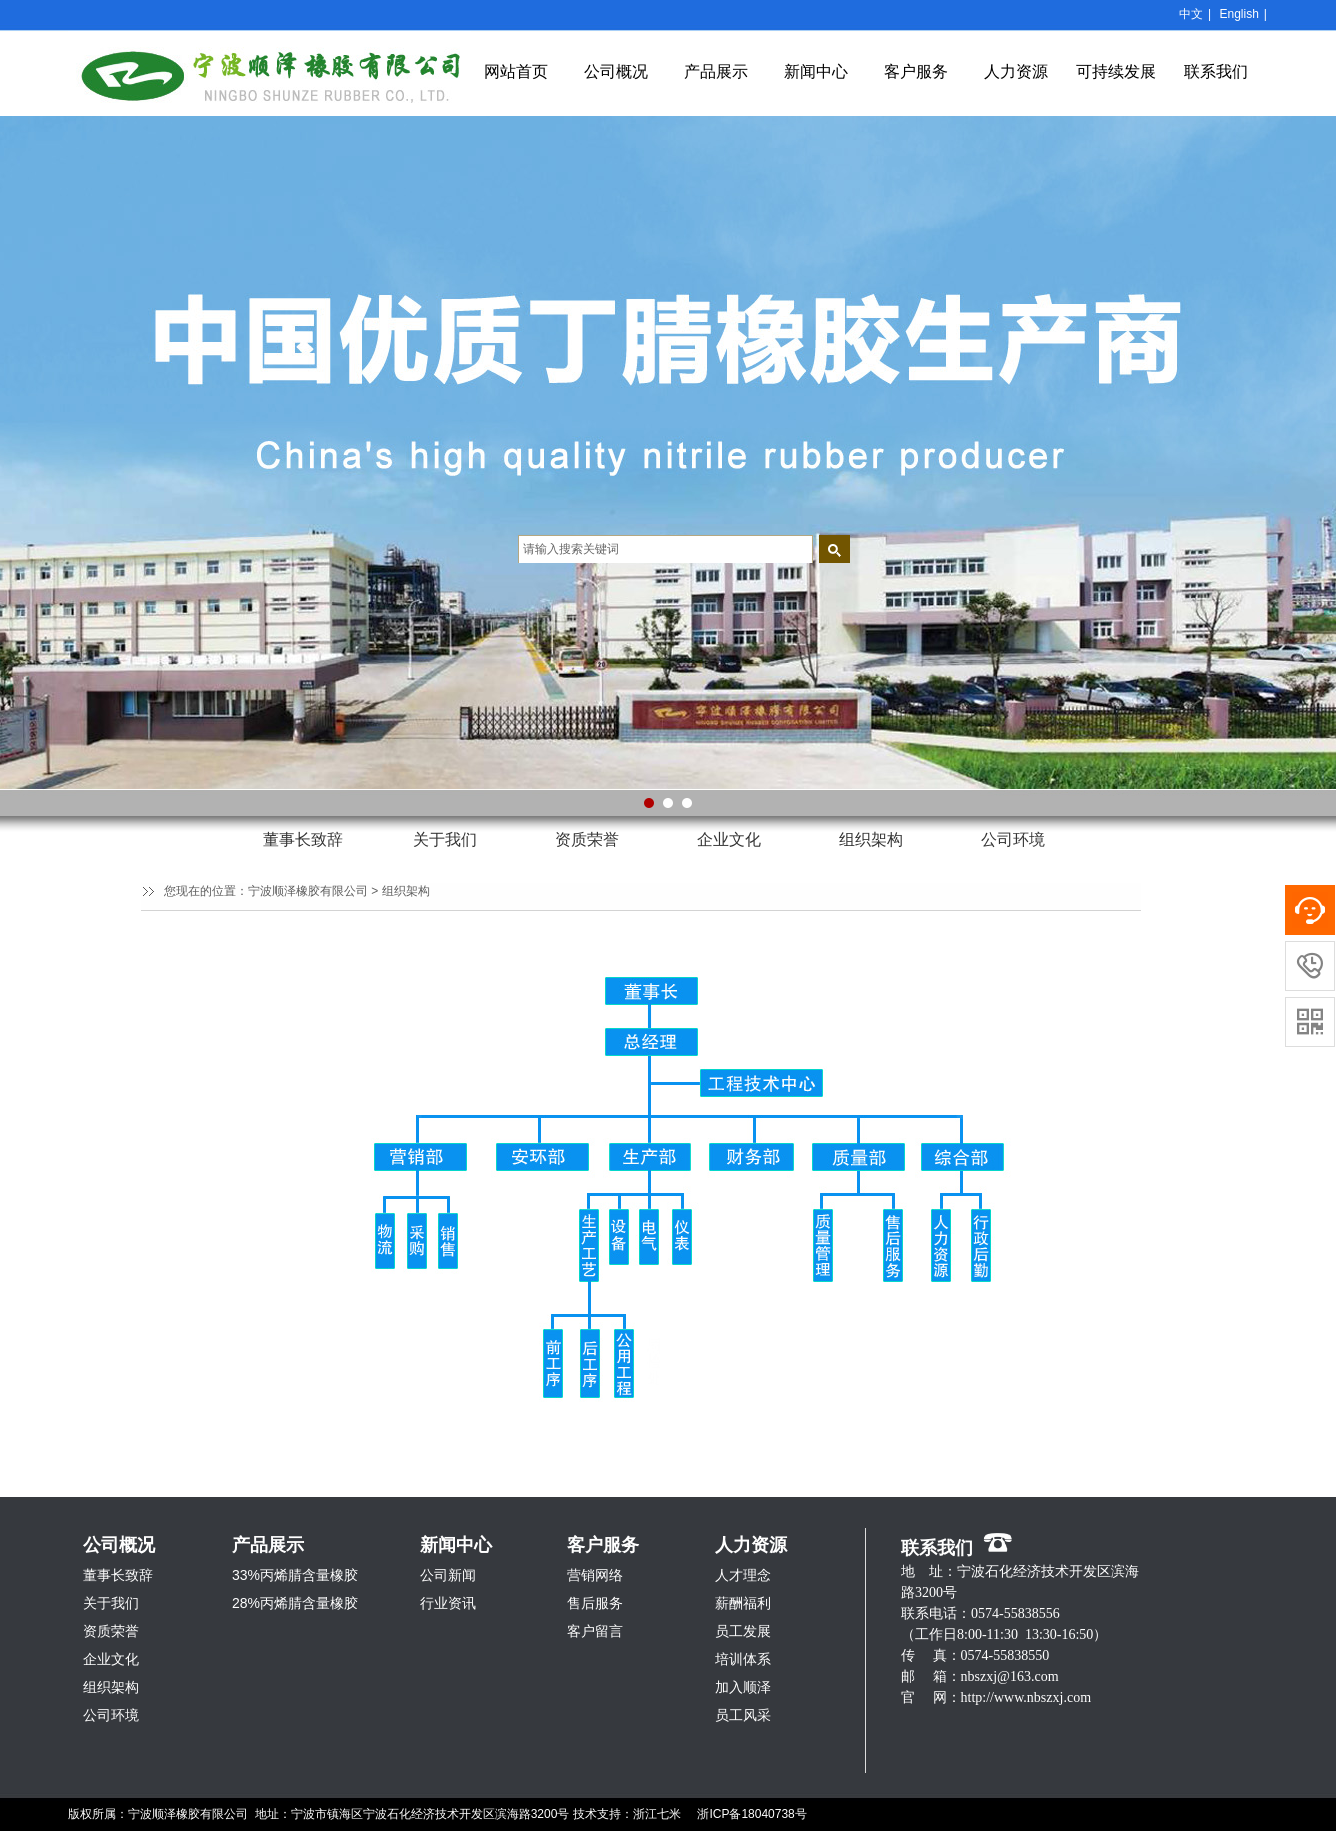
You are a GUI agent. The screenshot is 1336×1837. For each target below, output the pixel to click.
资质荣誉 (587, 839)
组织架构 (871, 839)
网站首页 (516, 71)
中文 (1191, 14)
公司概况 (616, 71)
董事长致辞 (303, 839)
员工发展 (743, 1631)
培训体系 (743, 1659)
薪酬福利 (743, 1603)
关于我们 (445, 839)
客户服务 (916, 71)
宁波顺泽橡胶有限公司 (308, 891)
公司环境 (1013, 839)
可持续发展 (1116, 71)
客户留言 (595, 1631)
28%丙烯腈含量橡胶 (295, 1603)
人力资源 (1016, 71)
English (1238, 14)
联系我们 (1216, 71)
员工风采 (743, 1715)
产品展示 (716, 71)
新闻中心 (816, 71)
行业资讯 (448, 1603)
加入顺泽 (743, 1687)
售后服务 (595, 1603)
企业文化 (729, 839)
